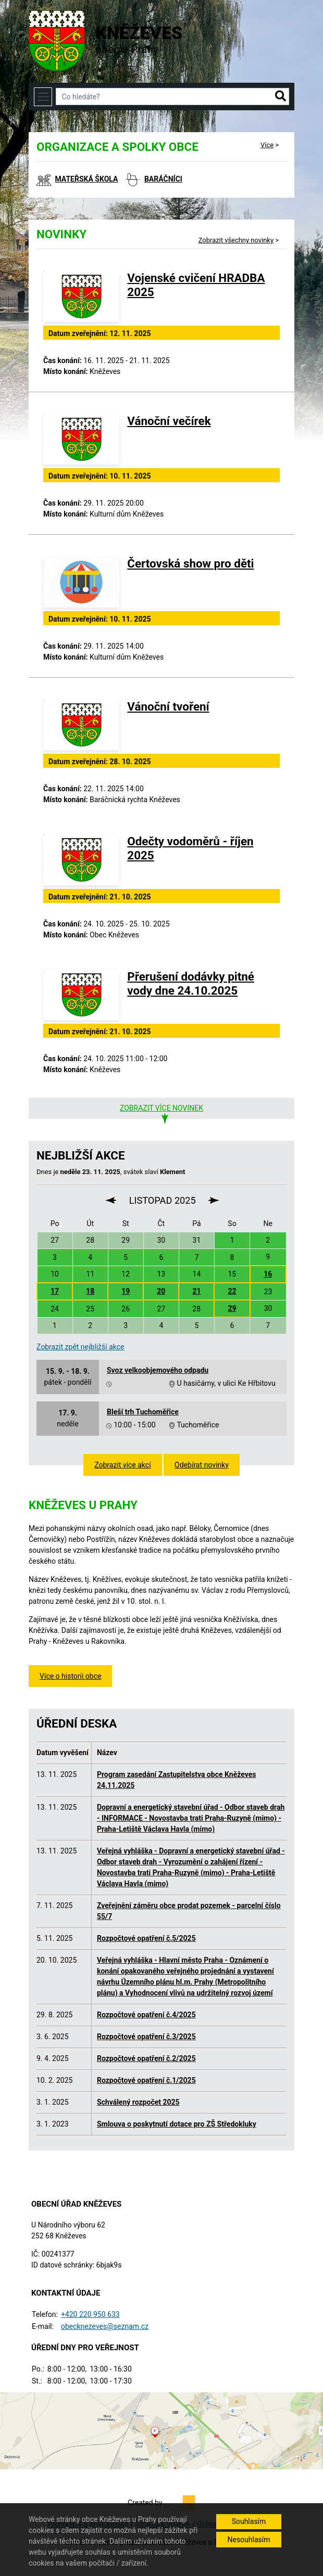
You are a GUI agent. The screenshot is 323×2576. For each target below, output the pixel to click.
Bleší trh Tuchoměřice (143, 1412)
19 (125, 1291)
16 (268, 1274)
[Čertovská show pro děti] (81, 582)
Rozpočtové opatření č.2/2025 (146, 2058)
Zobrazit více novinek (161, 1108)
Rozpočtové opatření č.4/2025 (146, 2015)
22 (232, 1291)
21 (196, 1291)
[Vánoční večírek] (81, 439)
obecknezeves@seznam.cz (104, 2326)
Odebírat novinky (202, 1465)
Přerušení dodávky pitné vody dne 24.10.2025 (190, 983)
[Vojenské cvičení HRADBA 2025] (81, 296)
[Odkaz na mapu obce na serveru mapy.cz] (161, 2430)
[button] (280, 97)
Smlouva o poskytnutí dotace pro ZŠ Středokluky (176, 2124)
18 (90, 1291)
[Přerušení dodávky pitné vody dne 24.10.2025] (81, 995)
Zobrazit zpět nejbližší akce (80, 1347)
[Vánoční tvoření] (81, 725)
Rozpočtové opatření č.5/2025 (146, 1938)
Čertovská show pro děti (190, 563)
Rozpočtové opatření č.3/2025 (146, 2036)
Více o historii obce (70, 1676)
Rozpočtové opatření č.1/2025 (146, 2080)
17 (55, 1291)
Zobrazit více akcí (122, 1465)
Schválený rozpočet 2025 (138, 2102)
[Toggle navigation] (43, 96)
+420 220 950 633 (90, 2314)
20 (161, 1291)
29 (232, 1308)
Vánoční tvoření (168, 706)
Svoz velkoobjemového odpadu (157, 1370)
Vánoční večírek (168, 421)
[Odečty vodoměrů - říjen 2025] (81, 859)
